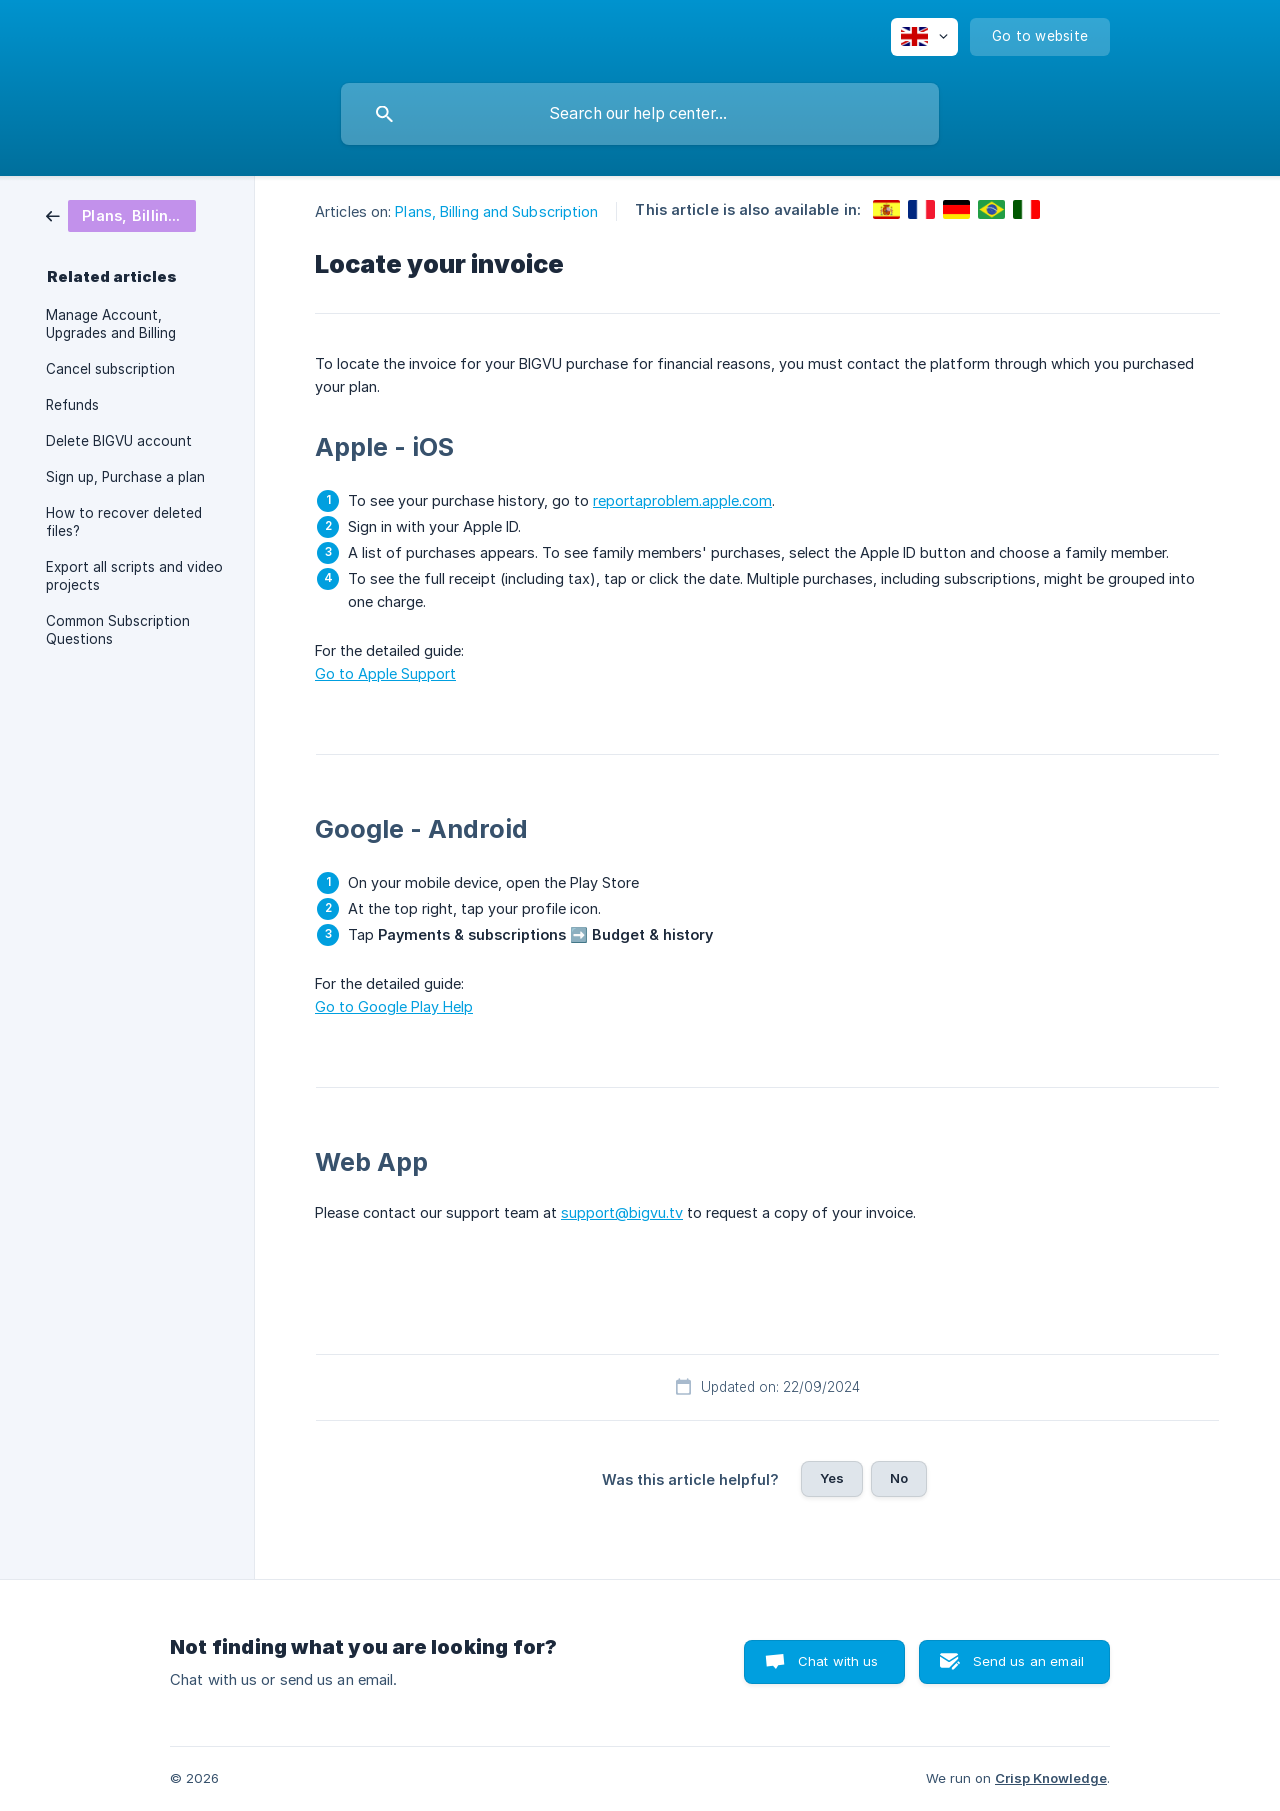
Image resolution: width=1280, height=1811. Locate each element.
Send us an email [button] (1028, 1661)
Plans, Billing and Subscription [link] (496, 211)
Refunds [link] (72, 405)
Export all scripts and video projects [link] (134, 576)
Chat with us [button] (838, 1661)
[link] (121, 214)
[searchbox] (640, 114)
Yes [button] (832, 1478)
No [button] (899, 1478)
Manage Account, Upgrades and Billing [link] (111, 324)
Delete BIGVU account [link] (119, 441)
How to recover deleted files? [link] (124, 522)
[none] (924, 37)
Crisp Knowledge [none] (1051, 1778)
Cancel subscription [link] (110, 369)
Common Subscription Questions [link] (118, 630)
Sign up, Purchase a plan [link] (125, 477)
